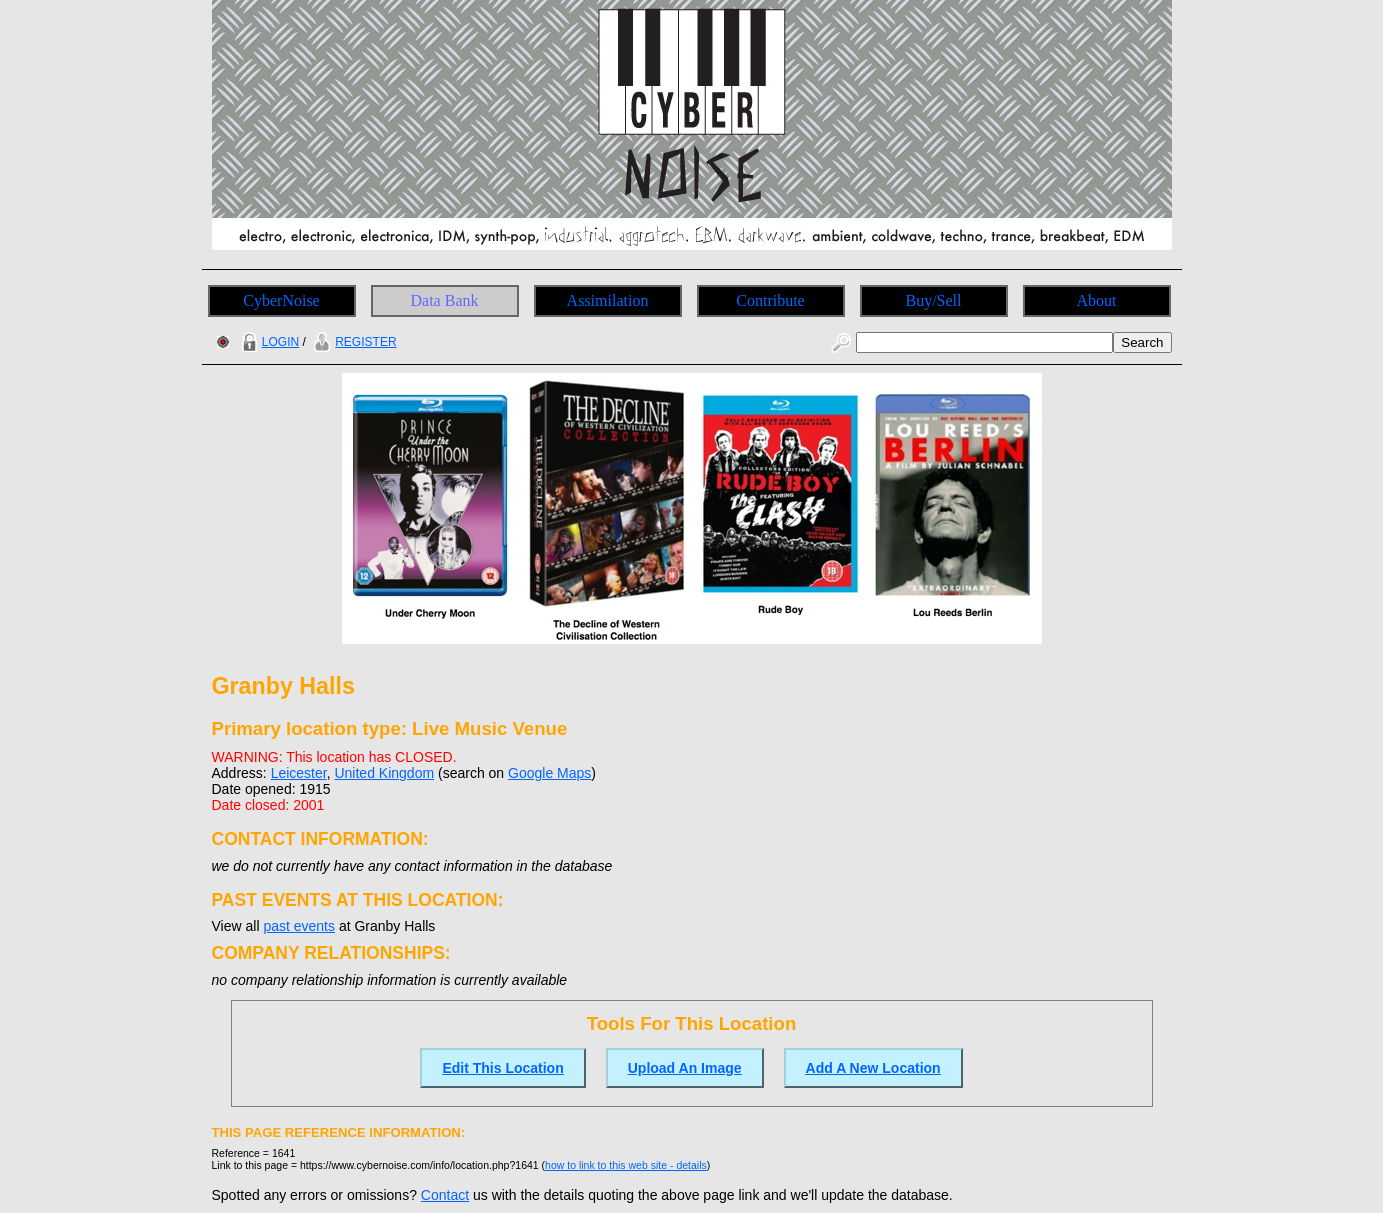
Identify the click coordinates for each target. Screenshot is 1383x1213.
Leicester (299, 773)
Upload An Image (685, 1068)
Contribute (770, 300)
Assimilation (608, 300)
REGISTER (352, 342)
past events (299, 926)
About (1097, 300)
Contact (445, 1195)
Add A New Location (873, 1068)
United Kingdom (384, 773)
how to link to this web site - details (626, 1165)
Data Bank (445, 300)
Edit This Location (502, 1068)
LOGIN (268, 342)
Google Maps (549, 773)
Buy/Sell (933, 300)
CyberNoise (281, 300)
